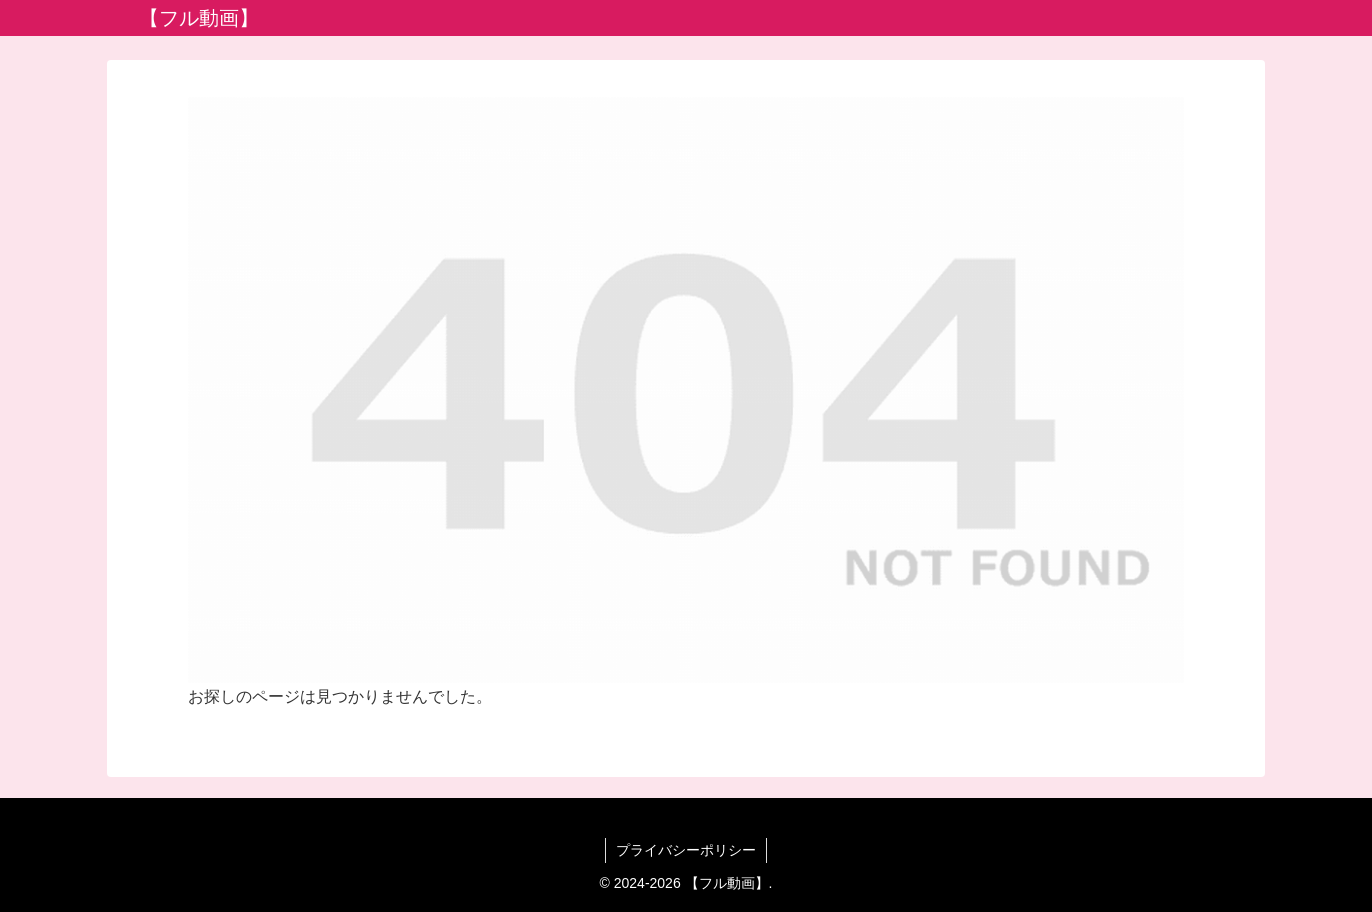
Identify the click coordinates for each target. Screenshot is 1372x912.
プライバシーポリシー (686, 850)
